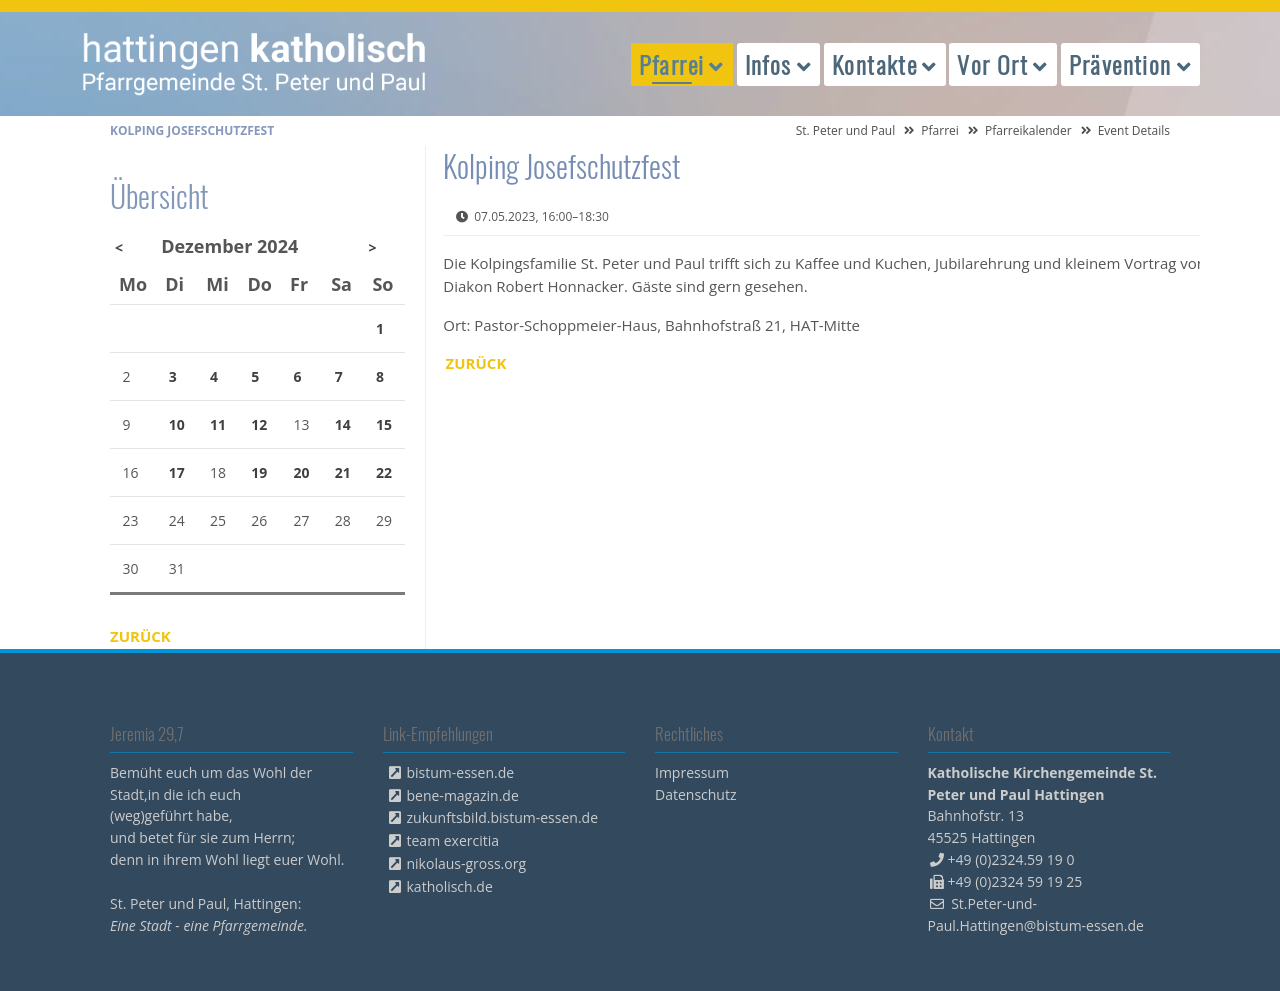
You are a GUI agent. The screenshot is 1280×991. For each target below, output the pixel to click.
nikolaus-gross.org (467, 863)
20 (302, 472)
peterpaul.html (255, 64)
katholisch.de (450, 886)
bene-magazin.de (463, 795)
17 (177, 472)
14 (343, 424)
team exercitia (453, 840)
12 (259, 424)
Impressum (692, 772)
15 (384, 424)
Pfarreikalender (1028, 130)
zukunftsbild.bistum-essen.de (503, 817)
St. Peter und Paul (846, 130)
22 (384, 472)
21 (343, 472)
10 (177, 424)
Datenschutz (695, 794)
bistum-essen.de (461, 772)
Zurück (476, 363)
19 (259, 472)
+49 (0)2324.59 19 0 (1011, 859)
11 (218, 424)
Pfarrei (940, 130)
